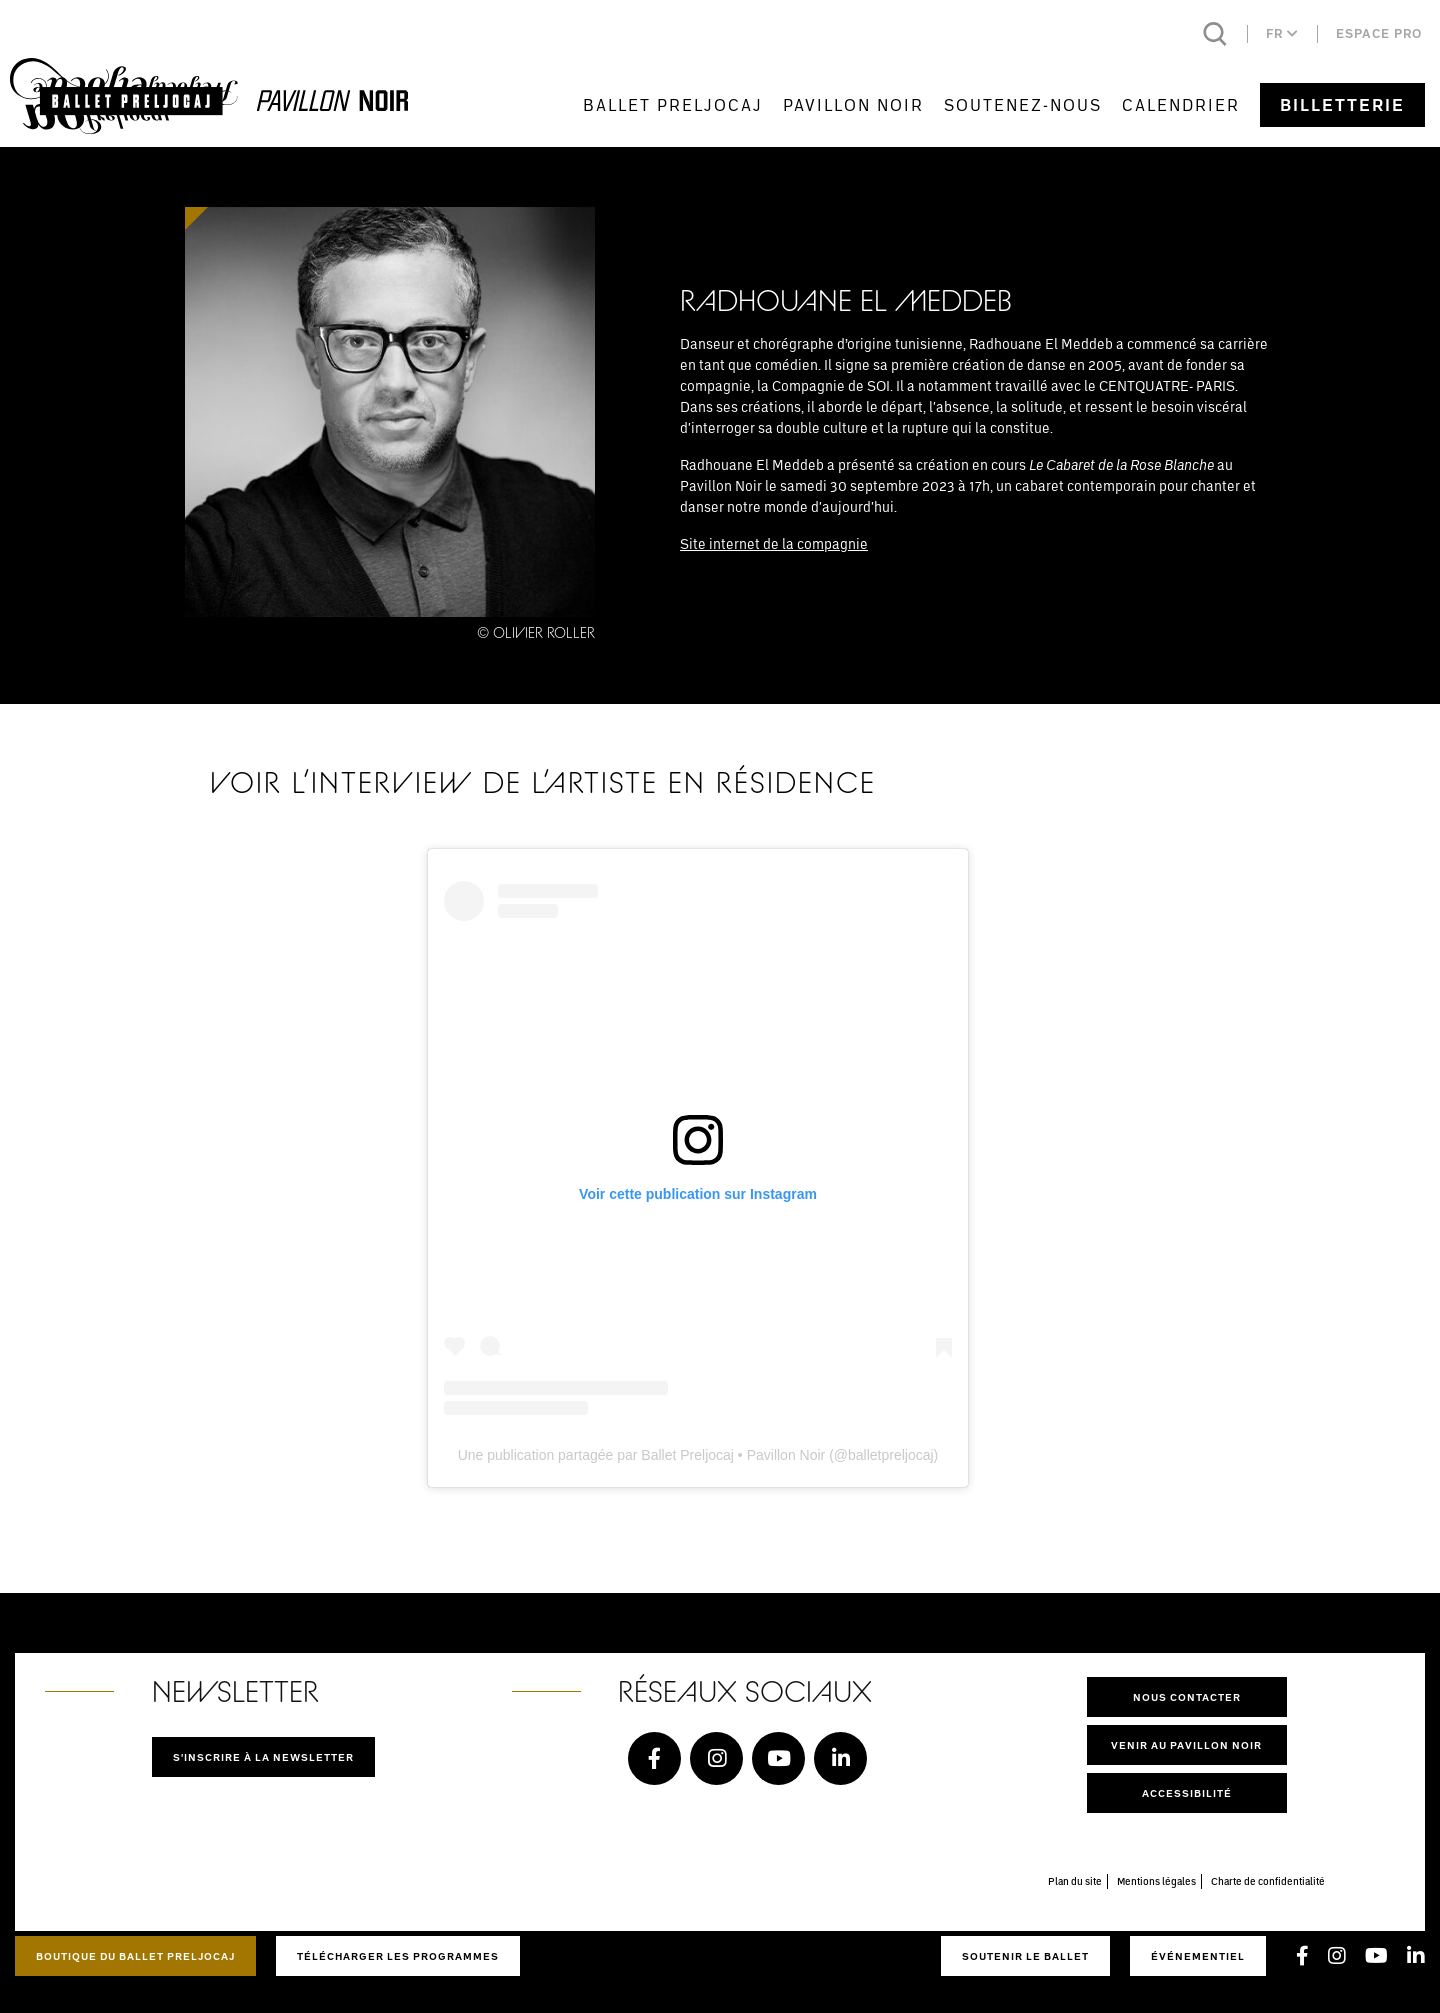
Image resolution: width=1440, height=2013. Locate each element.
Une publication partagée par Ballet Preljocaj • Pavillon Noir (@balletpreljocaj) (698, 1455)
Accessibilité (1187, 1793)
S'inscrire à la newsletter (263, 1757)
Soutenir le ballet (1025, 1956)
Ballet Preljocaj (673, 104)
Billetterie (1342, 105)
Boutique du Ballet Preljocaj (135, 1956)
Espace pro (1379, 33)
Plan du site (1075, 1881)
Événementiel (1198, 1956)
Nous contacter (1187, 1697)
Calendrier (1181, 104)
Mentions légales (1156, 1881)
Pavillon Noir (853, 104)
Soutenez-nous (1023, 104)
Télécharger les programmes (398, 1956)
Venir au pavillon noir (1186, 1745)
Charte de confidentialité (1268, 1881)
